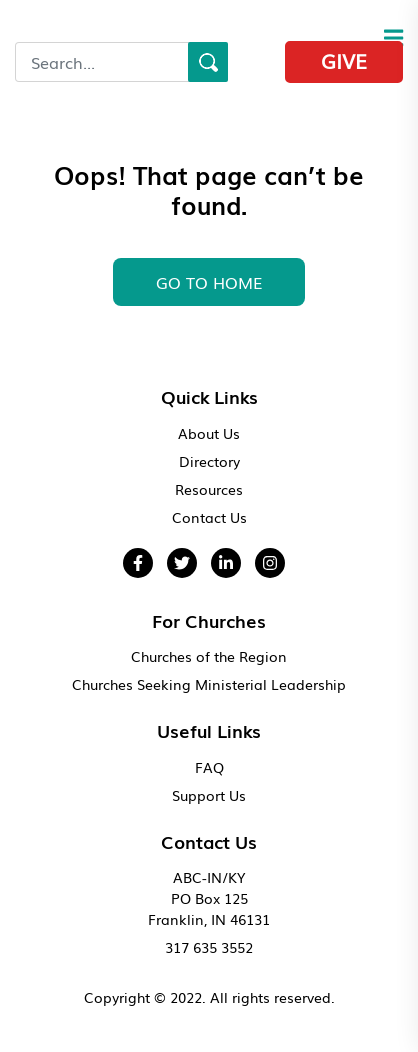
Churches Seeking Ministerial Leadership (209, 684)
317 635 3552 (209, 947)
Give (344, 60)
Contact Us (209, 517)
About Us (209, 433)
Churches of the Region (209, 656)
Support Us (209, 795)
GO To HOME (209, 282)
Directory (209, 461)
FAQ (209, 767)
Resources (209, 489)
